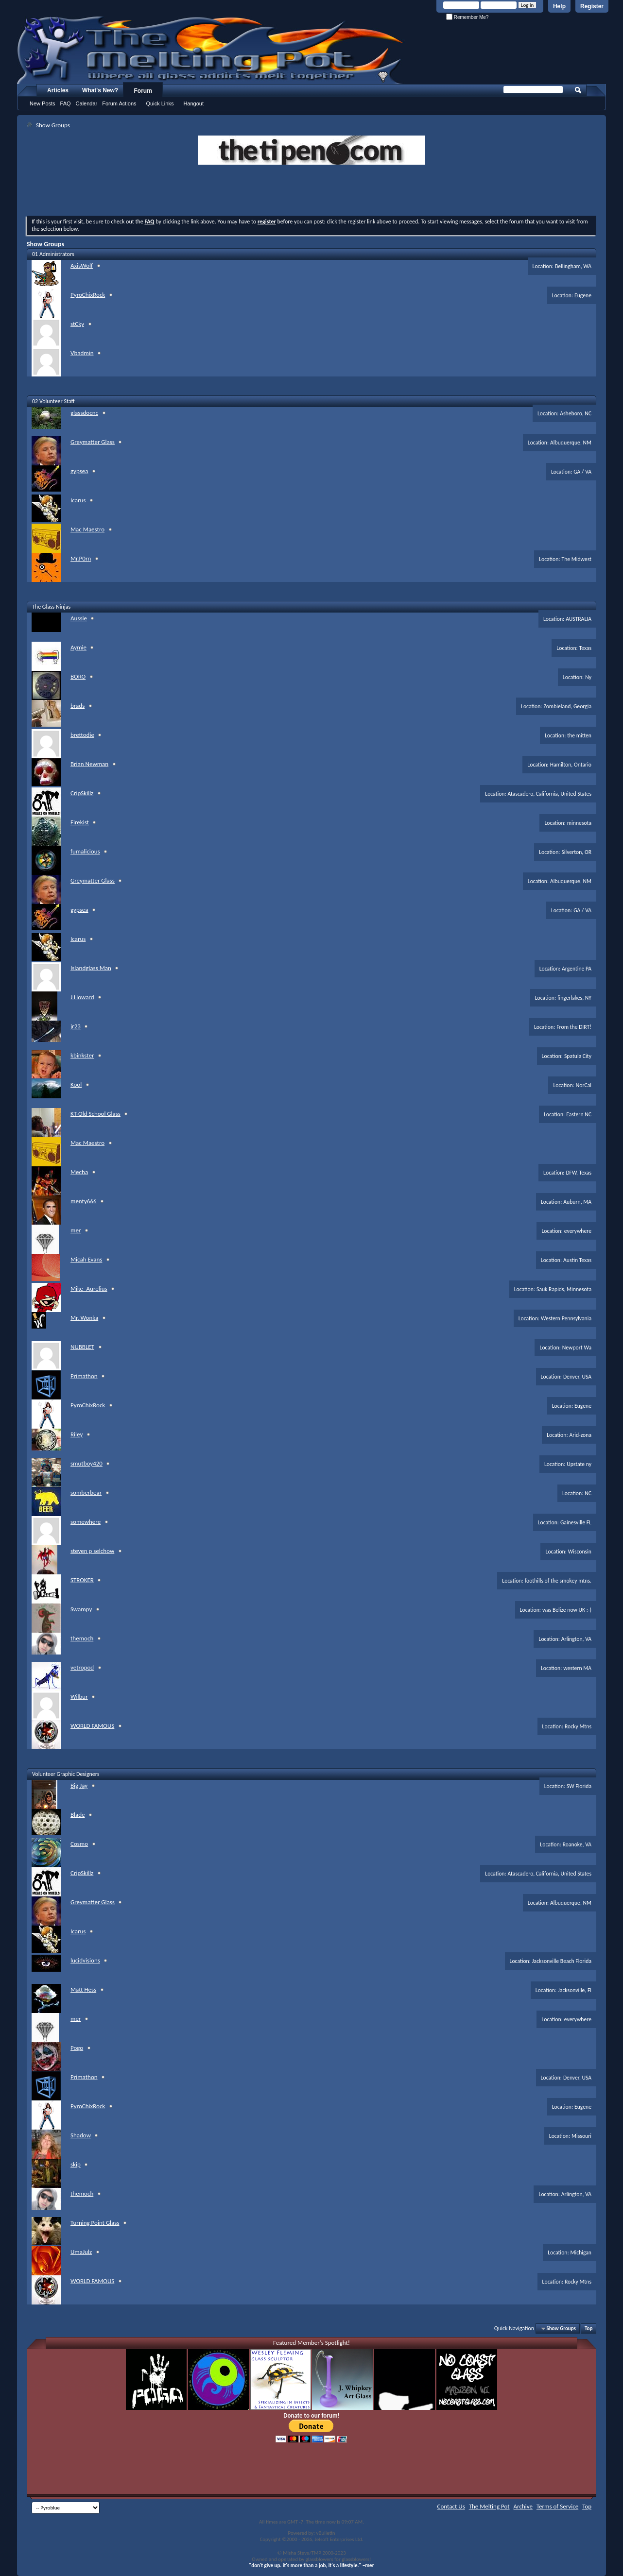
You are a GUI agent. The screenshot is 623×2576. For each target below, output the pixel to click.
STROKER (82, 1580)
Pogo (76, 2047)
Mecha (79, 1172)
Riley (76, 1434)
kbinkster (82, 1055)
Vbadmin (81, 353)
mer (75, 1230)
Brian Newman (89, 764)
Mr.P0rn (80, 558)
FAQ (65, 103)
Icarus (78, 500)
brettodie (82, 734)
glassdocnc (84, 412)
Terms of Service (557, 2506)
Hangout (193, 103)
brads (77, 705)
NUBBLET (82, 1346)
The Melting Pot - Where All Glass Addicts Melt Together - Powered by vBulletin (211, 50)
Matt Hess (83, 1989)
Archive (523, 2506)
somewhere (85, 1521)
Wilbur (79, 1696)
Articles (58, 90)
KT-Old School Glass (95, 1113)
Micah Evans (86, 1259)
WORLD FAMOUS (92, 1725)
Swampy (81, 1609)
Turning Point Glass (94, 2222)
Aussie (78, 618)
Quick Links (160, 103)
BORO (78, 676)
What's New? (100, 90)
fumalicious (85, 851)
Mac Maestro (87, 529)
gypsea (79, 471)
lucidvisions (85, 1960)
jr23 (75, 1026)
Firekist (79, 822)
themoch (81, 1638)
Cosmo (79, 1843)
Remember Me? (467, 17)
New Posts (42, 103)
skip (75, 2164)
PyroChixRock (87, 294)
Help (559, 6)
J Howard (82, 997)
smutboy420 (86, 1463)
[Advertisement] (311, 191)
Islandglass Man (90, 968)
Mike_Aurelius (88, 1288)
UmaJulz (81, 2251)
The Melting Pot (489, 2506)
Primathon (84, 1376)
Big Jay (78, 1785)
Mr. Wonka (84, 1317)
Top (588, 2328)
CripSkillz (81, 793)
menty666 (83, 1201)
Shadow (80, 2135)
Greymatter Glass (92, 441)
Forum (143, 90)
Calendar (87, 103)
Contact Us (451, 2506)
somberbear (86, 1492)
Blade (77, 1814)
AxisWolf (81, 265)
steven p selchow (92, 1550)
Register (592, 6)
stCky (77, 323)
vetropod (82, 1667)
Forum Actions (119, 103)
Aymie (78, 647)
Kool (76, 1084)
